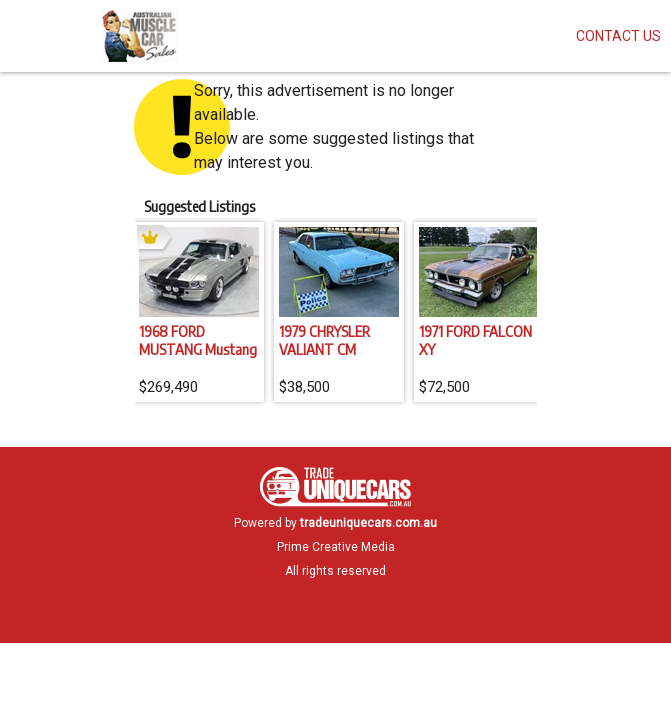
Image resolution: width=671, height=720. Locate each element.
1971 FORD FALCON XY (475, 340)
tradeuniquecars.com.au (368, 523)
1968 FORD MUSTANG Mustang (198, 340)
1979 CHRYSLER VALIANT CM (324, 340)
